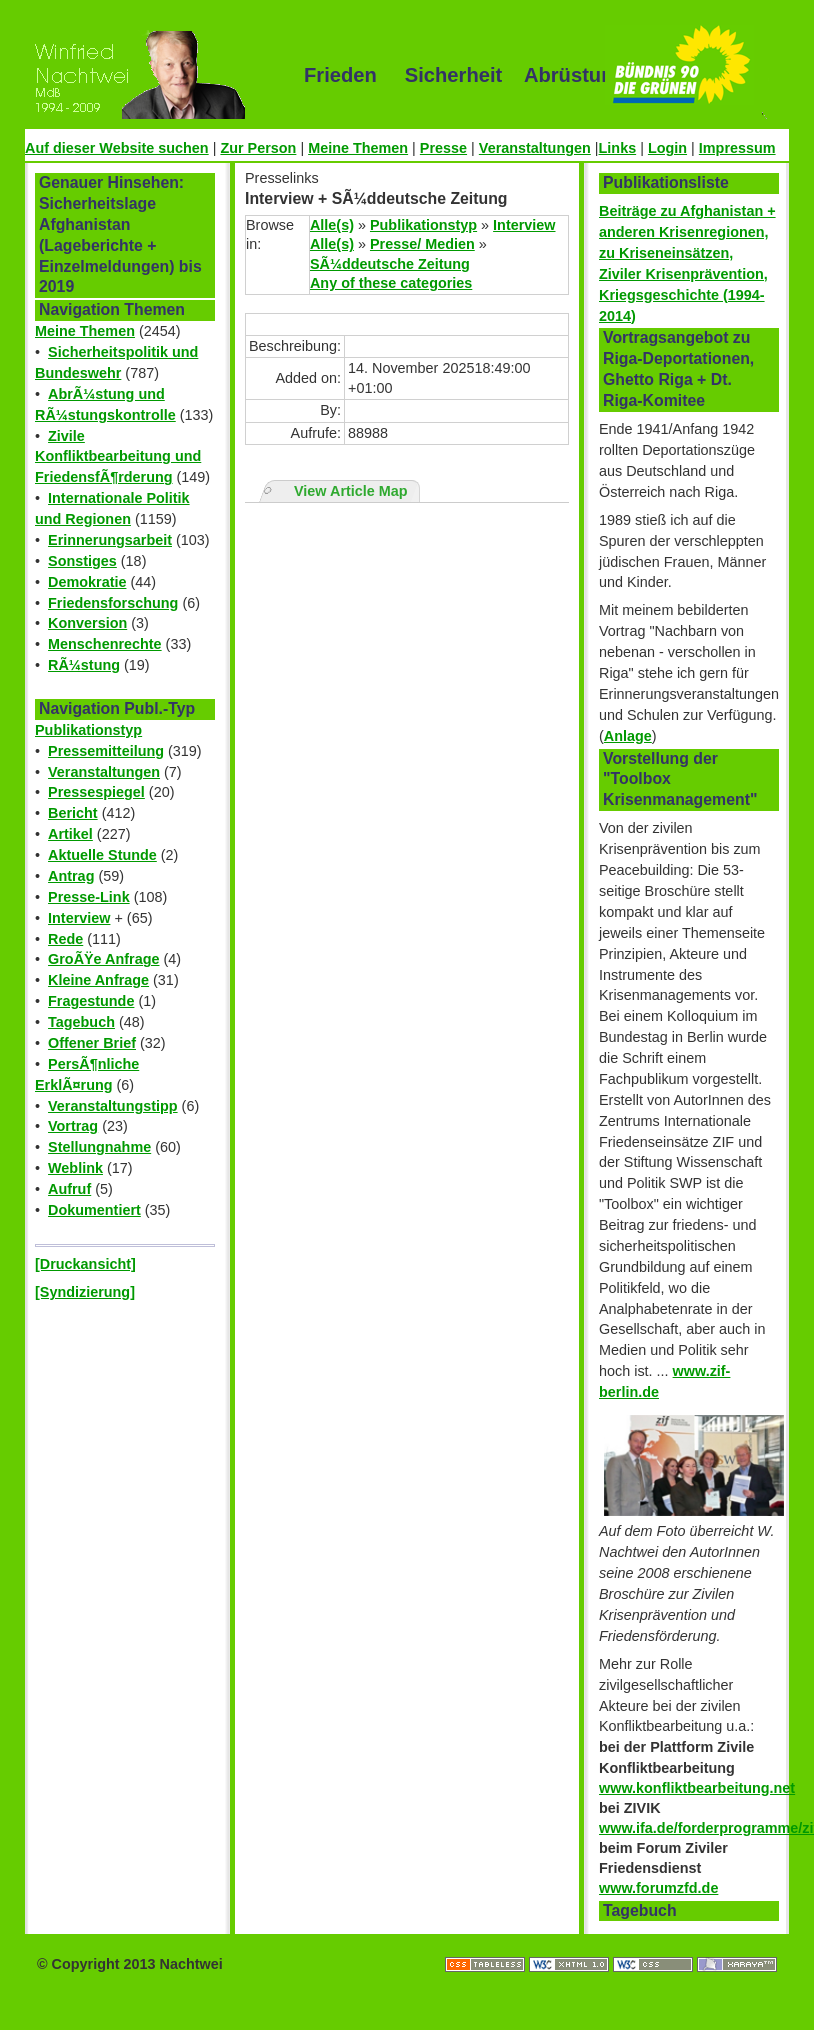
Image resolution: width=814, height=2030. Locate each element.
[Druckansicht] (85, 1264)
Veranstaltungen (535, 148)
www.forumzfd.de (658, 1888)
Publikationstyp (88, 730)
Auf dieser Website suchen (117, 148)
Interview (79, 918)
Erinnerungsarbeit (110, 540)
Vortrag (73, 1126)
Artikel (70, 834)
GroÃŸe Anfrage (103, 959)
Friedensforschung (113, 603)
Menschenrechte (105, 644)
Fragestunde (91, 1001)
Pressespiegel (96, 792)
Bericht (73, 813)
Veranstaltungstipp (113, 1106)
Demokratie (87, 582)
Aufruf (69, 1189)
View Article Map (351, 491)
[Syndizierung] (85, 1292)
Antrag (71, 876)
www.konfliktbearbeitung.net (697, 1788)
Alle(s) (332, 225)
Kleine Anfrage (98, 980)
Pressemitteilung (106, 751)
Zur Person (258, 148)
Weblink (75, 1168)
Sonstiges (82, 561)
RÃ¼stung (84, 665)
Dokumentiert (94, 1210)
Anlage (628, 736)
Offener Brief (92, 1043)
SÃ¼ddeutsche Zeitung (390, 264)
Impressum (737, 148)
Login (667, 148)
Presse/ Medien (422, 244)
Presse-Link (89, 897)
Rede (65, 939)
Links (618, 148)
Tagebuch (81, 1022)
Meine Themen (358, 148)
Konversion (87, 623)
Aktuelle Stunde (102, 855)
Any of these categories (391, 283)
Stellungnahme (99, 1147)
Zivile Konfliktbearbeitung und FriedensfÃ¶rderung (118, 457)
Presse (443, 148)
